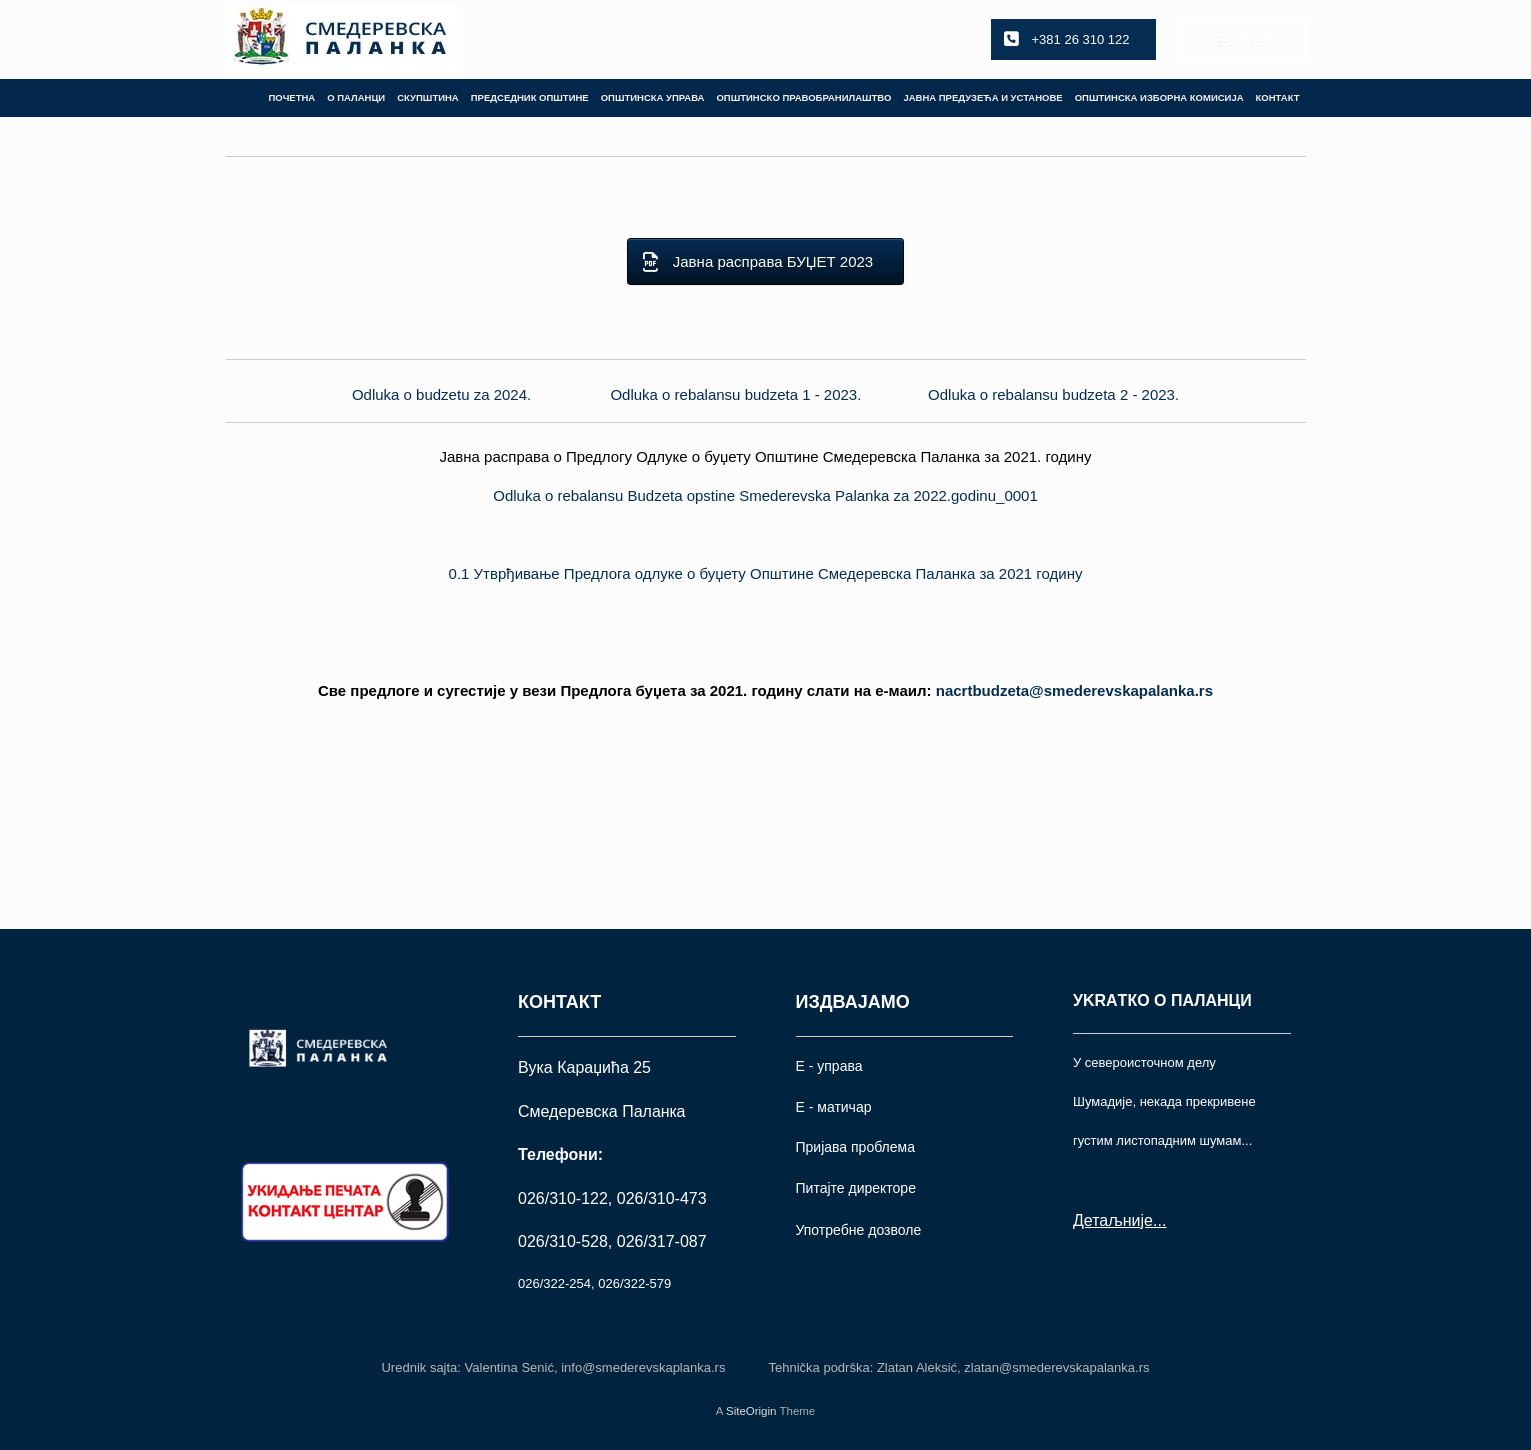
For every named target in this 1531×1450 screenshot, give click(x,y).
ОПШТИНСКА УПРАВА (653, 97)
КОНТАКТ (1278, 97)
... (1159, 1220)
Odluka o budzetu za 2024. (441, 394)
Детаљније (1113, 1220)
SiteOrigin (751, 1411)
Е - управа (829, 1066)
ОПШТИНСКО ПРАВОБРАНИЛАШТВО (803, 97)
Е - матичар (834, 1107)
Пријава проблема (855, 1147)
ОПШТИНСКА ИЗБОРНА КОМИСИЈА (1159, 97)
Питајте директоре (856, 1188)
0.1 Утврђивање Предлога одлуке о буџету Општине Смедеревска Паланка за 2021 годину (766, 573)
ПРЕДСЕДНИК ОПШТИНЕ (530, 97)
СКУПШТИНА (428, 97)
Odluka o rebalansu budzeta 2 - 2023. (1053, 394)
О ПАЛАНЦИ (356, 97)
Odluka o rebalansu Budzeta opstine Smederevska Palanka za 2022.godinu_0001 (765, 495)
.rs (1074, 690)
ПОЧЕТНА (291, 97)
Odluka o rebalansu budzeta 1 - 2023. (735, 394)
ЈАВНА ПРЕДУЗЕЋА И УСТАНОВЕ (982, 97)
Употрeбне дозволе (859, 1230)
